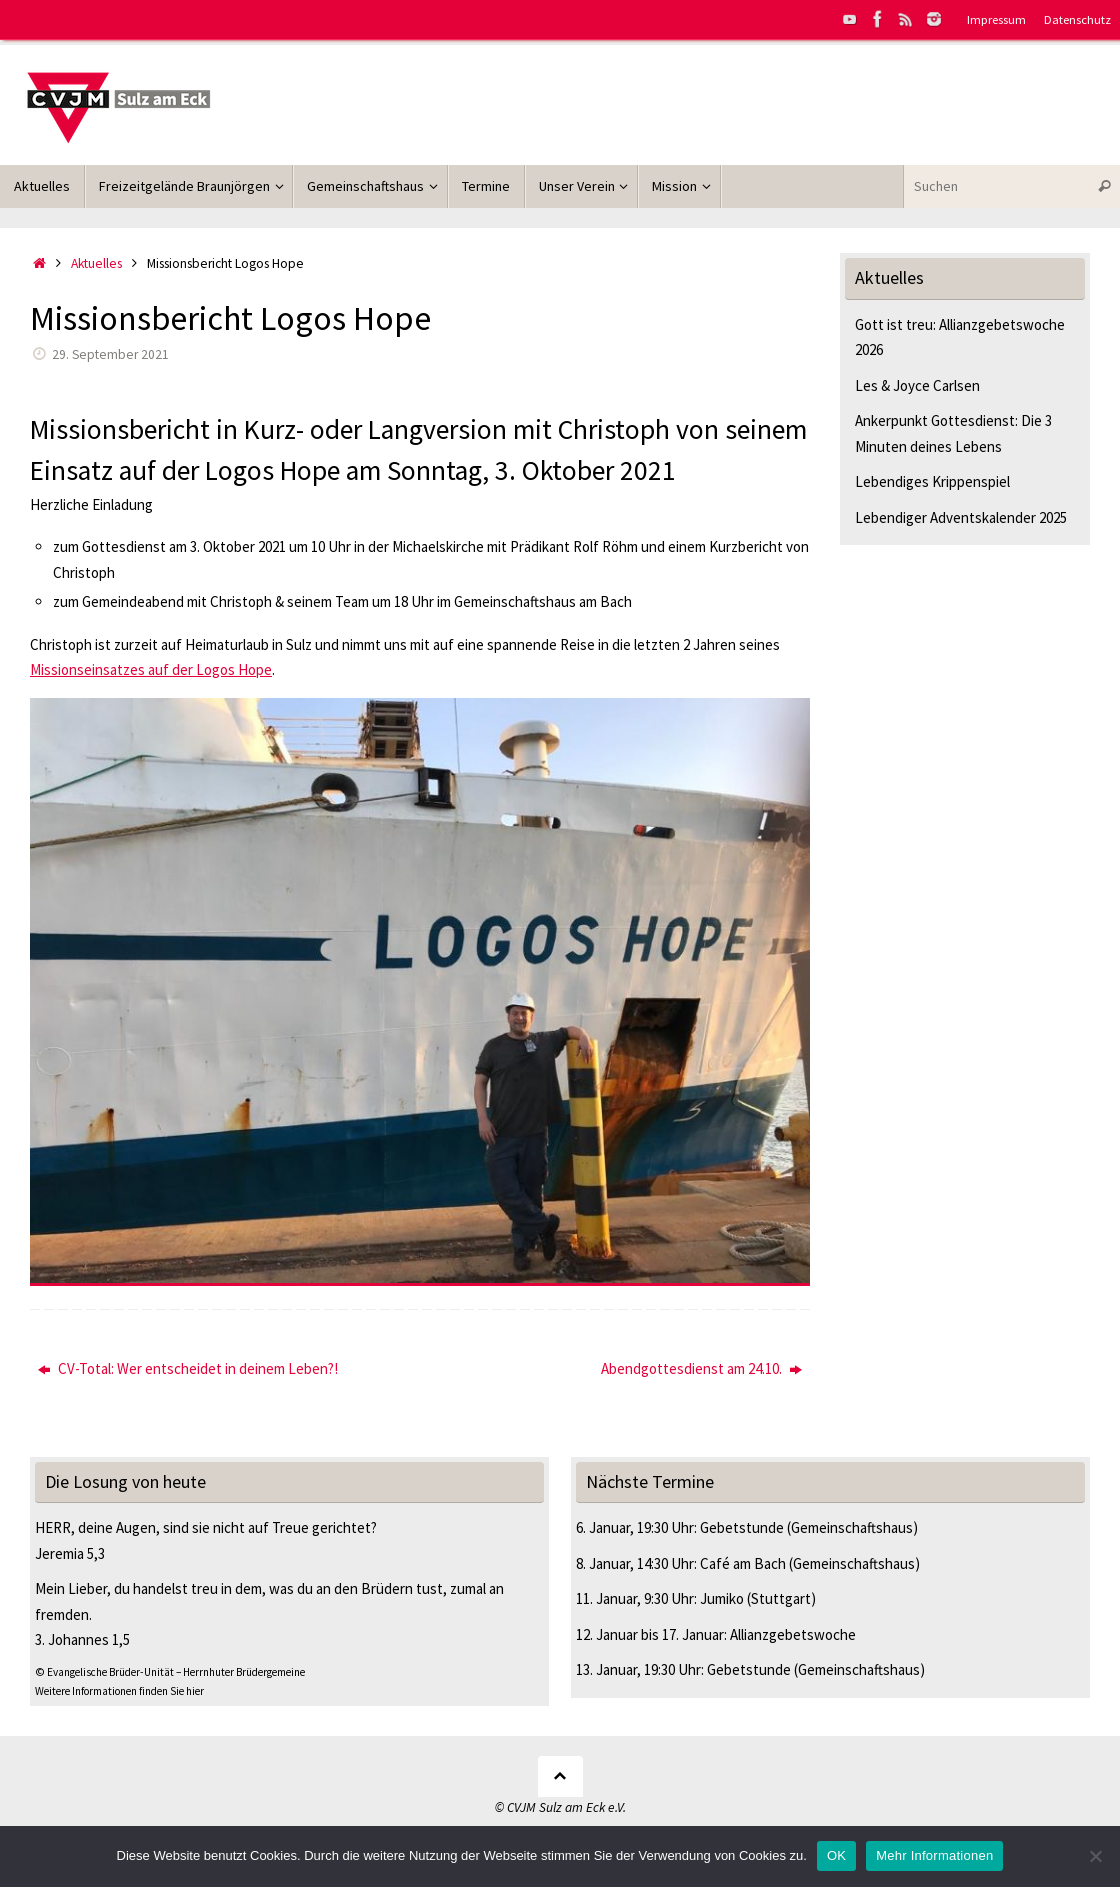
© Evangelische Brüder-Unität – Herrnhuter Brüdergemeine (170, 1672)
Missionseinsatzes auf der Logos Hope (151, 669)
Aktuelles (96, 263)
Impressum (996, 19)
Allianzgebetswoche (793, 1634)
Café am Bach (743, 1563)
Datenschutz (1077, 19)
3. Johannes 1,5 (82, 1639)
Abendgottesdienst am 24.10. (701, 1368)
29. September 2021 (110, 354)
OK (836, 1855)
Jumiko (722, 1598)
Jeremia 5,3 (70, 1553)
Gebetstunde (742, 1527)
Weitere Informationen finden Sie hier (119, 1691)
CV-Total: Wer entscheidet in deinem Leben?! (188, 1368)
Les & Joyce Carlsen (917, 385)
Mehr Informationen (934, 1855)
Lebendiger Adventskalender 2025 (961, 517)
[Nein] (1095, 1856)
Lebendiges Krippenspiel (932, 481)
